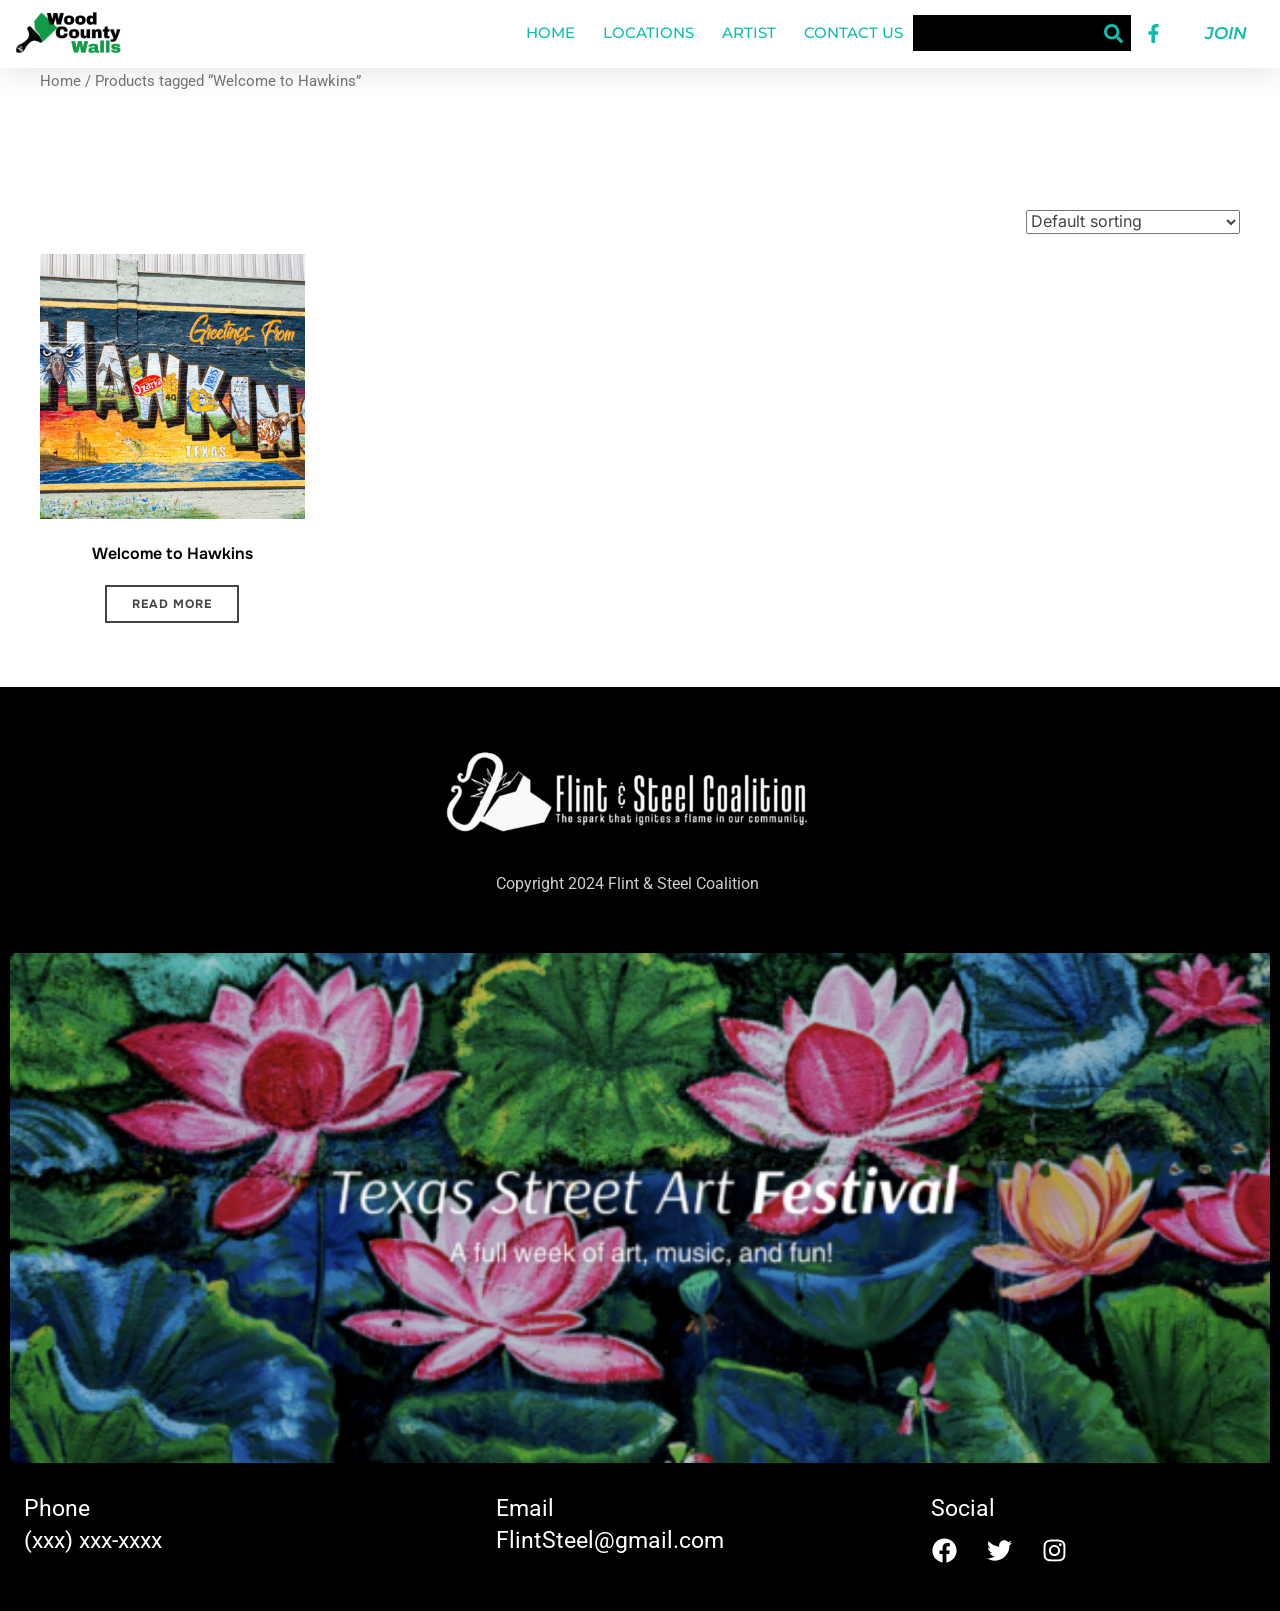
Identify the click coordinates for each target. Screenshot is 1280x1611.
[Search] (1113, 33)
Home (550, 32)
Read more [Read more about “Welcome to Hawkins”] (172, 604)
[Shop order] (1133, 222)
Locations (648, 32)
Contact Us (853, 32)
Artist (749, 32)
